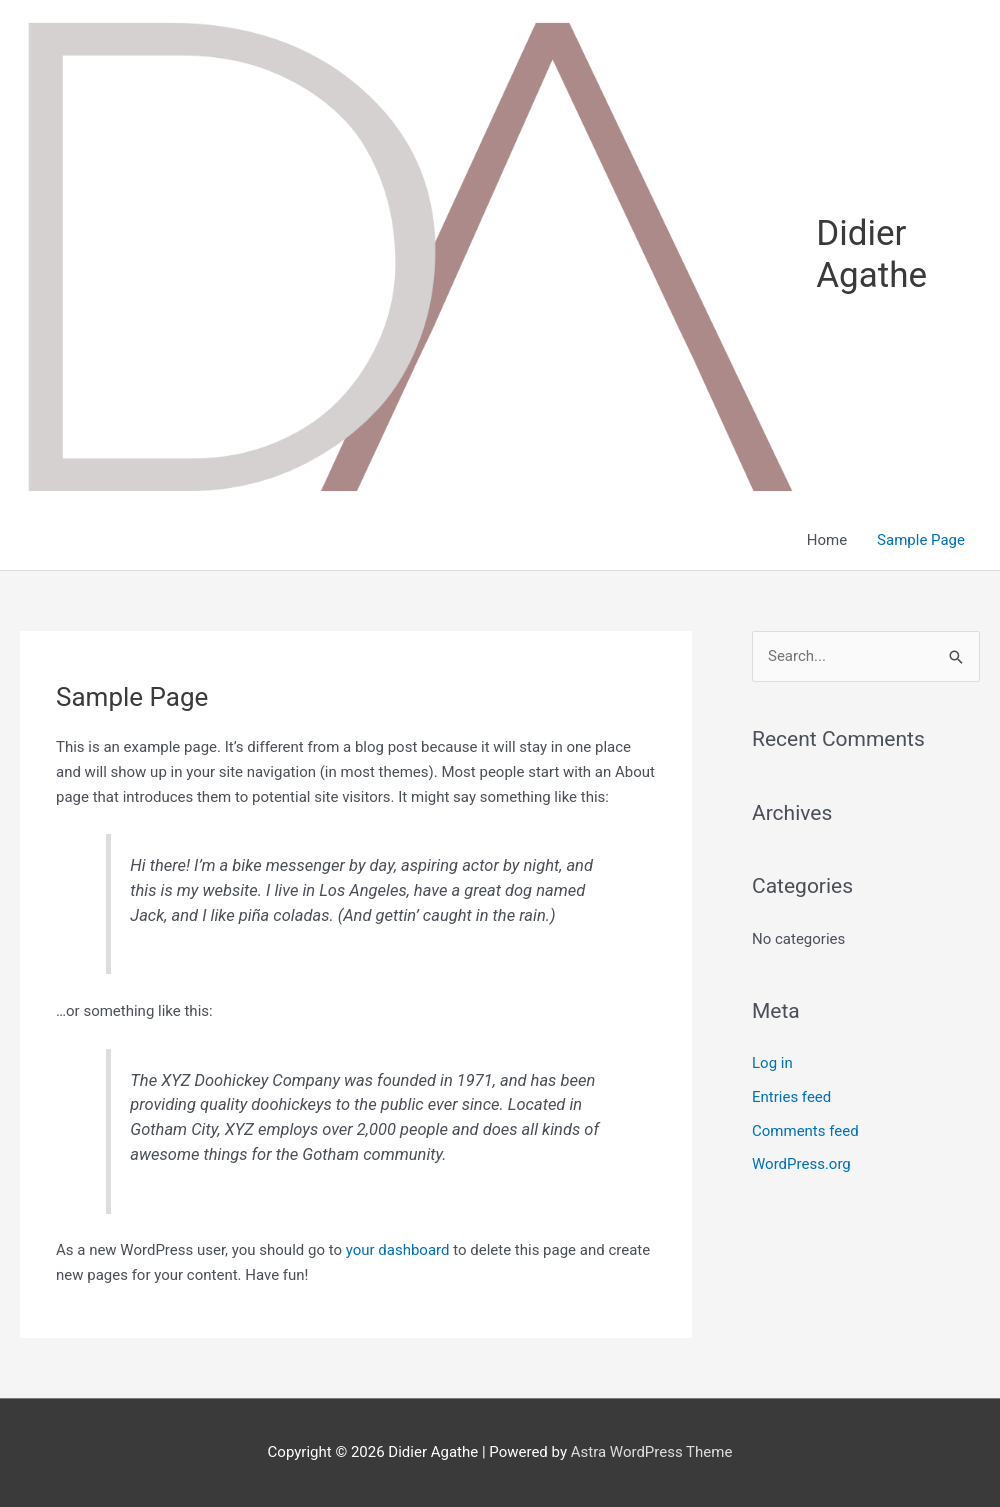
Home (827, 540)
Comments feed (805, 1131)
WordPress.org (801, 1164)
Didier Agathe (871, 254)
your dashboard (398, 1250)
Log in (772, 1063)
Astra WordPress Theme (652, 1452)
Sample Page (921, 540)
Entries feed (791, 1097)
